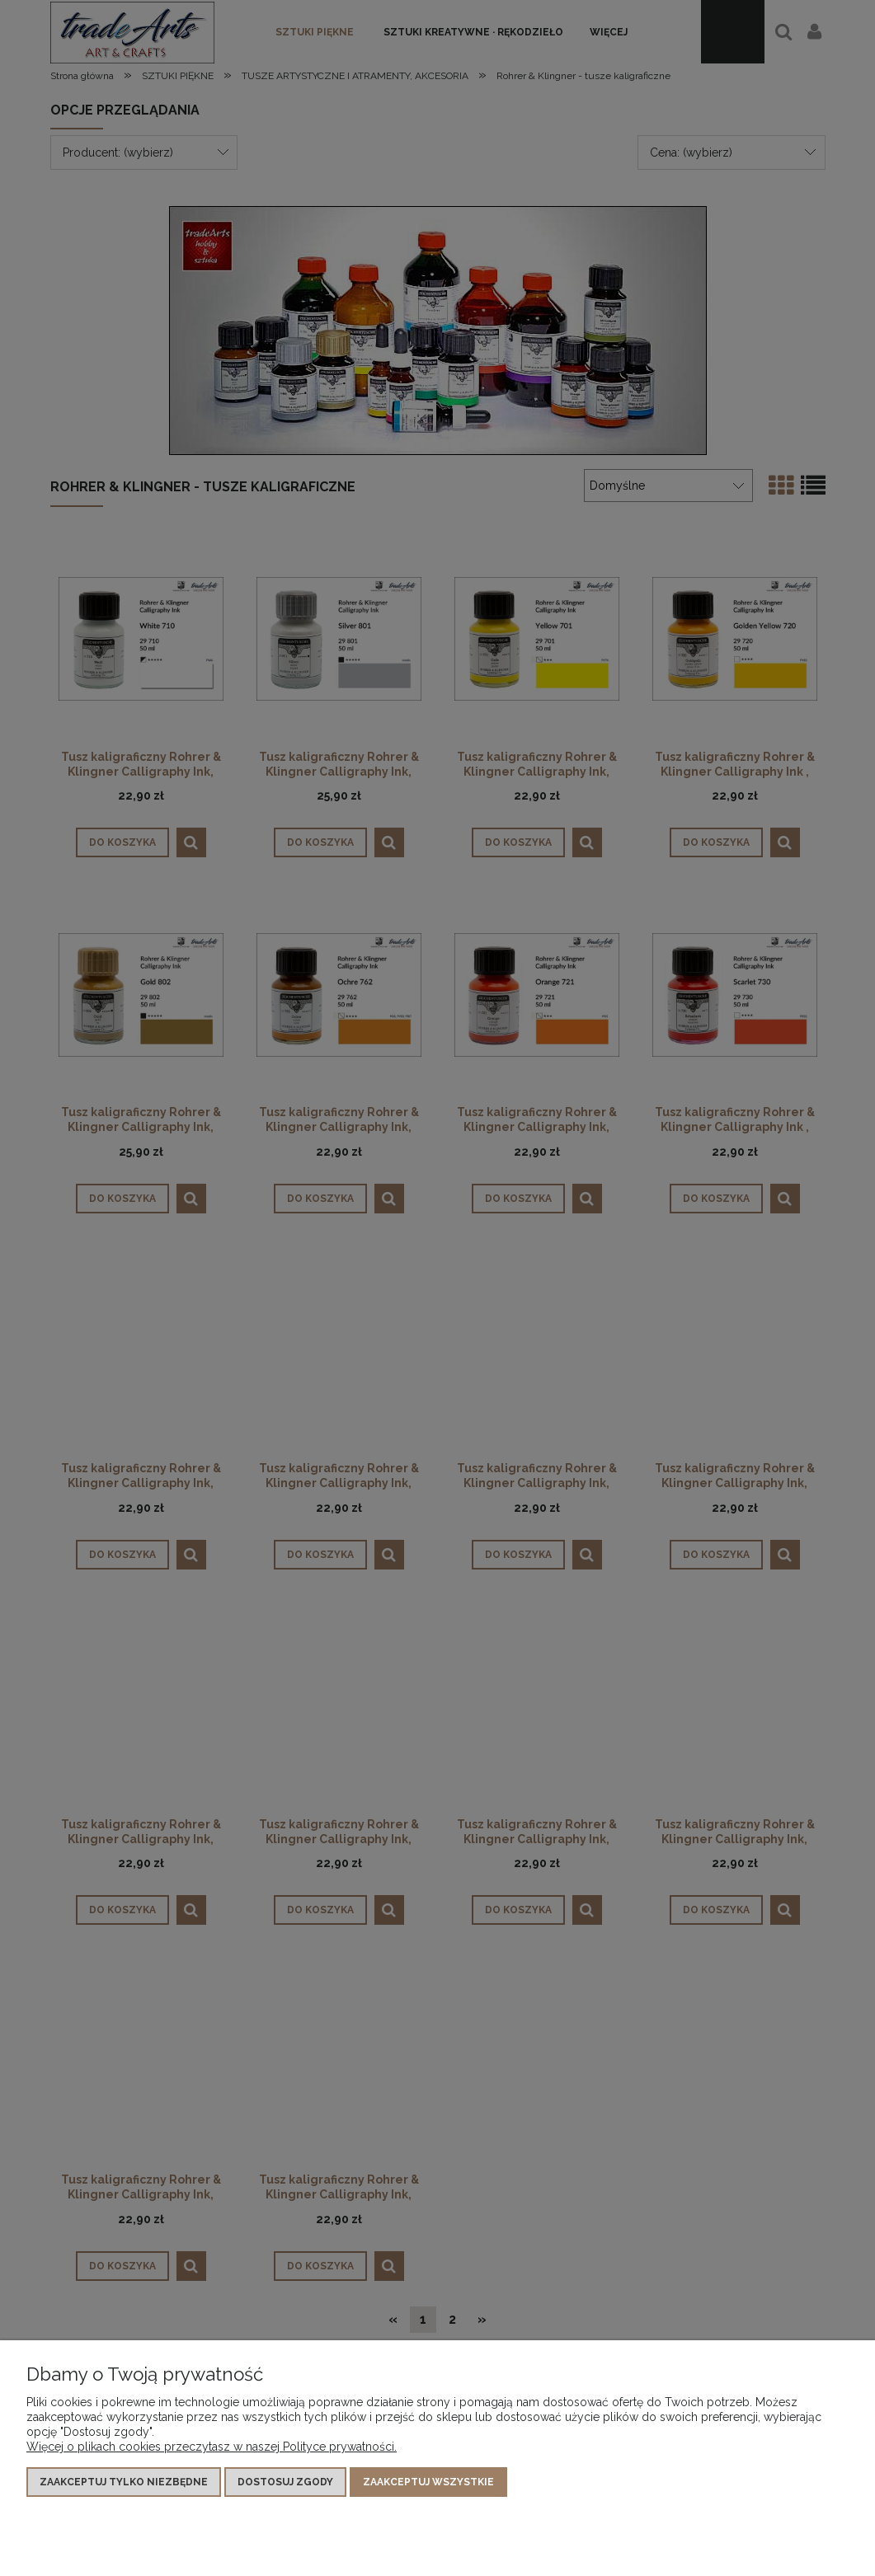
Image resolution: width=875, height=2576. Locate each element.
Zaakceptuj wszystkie (428, 2482)
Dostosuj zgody (285, 2482)
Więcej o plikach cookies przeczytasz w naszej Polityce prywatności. (211, 2446)
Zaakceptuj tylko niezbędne (124, 2482)
